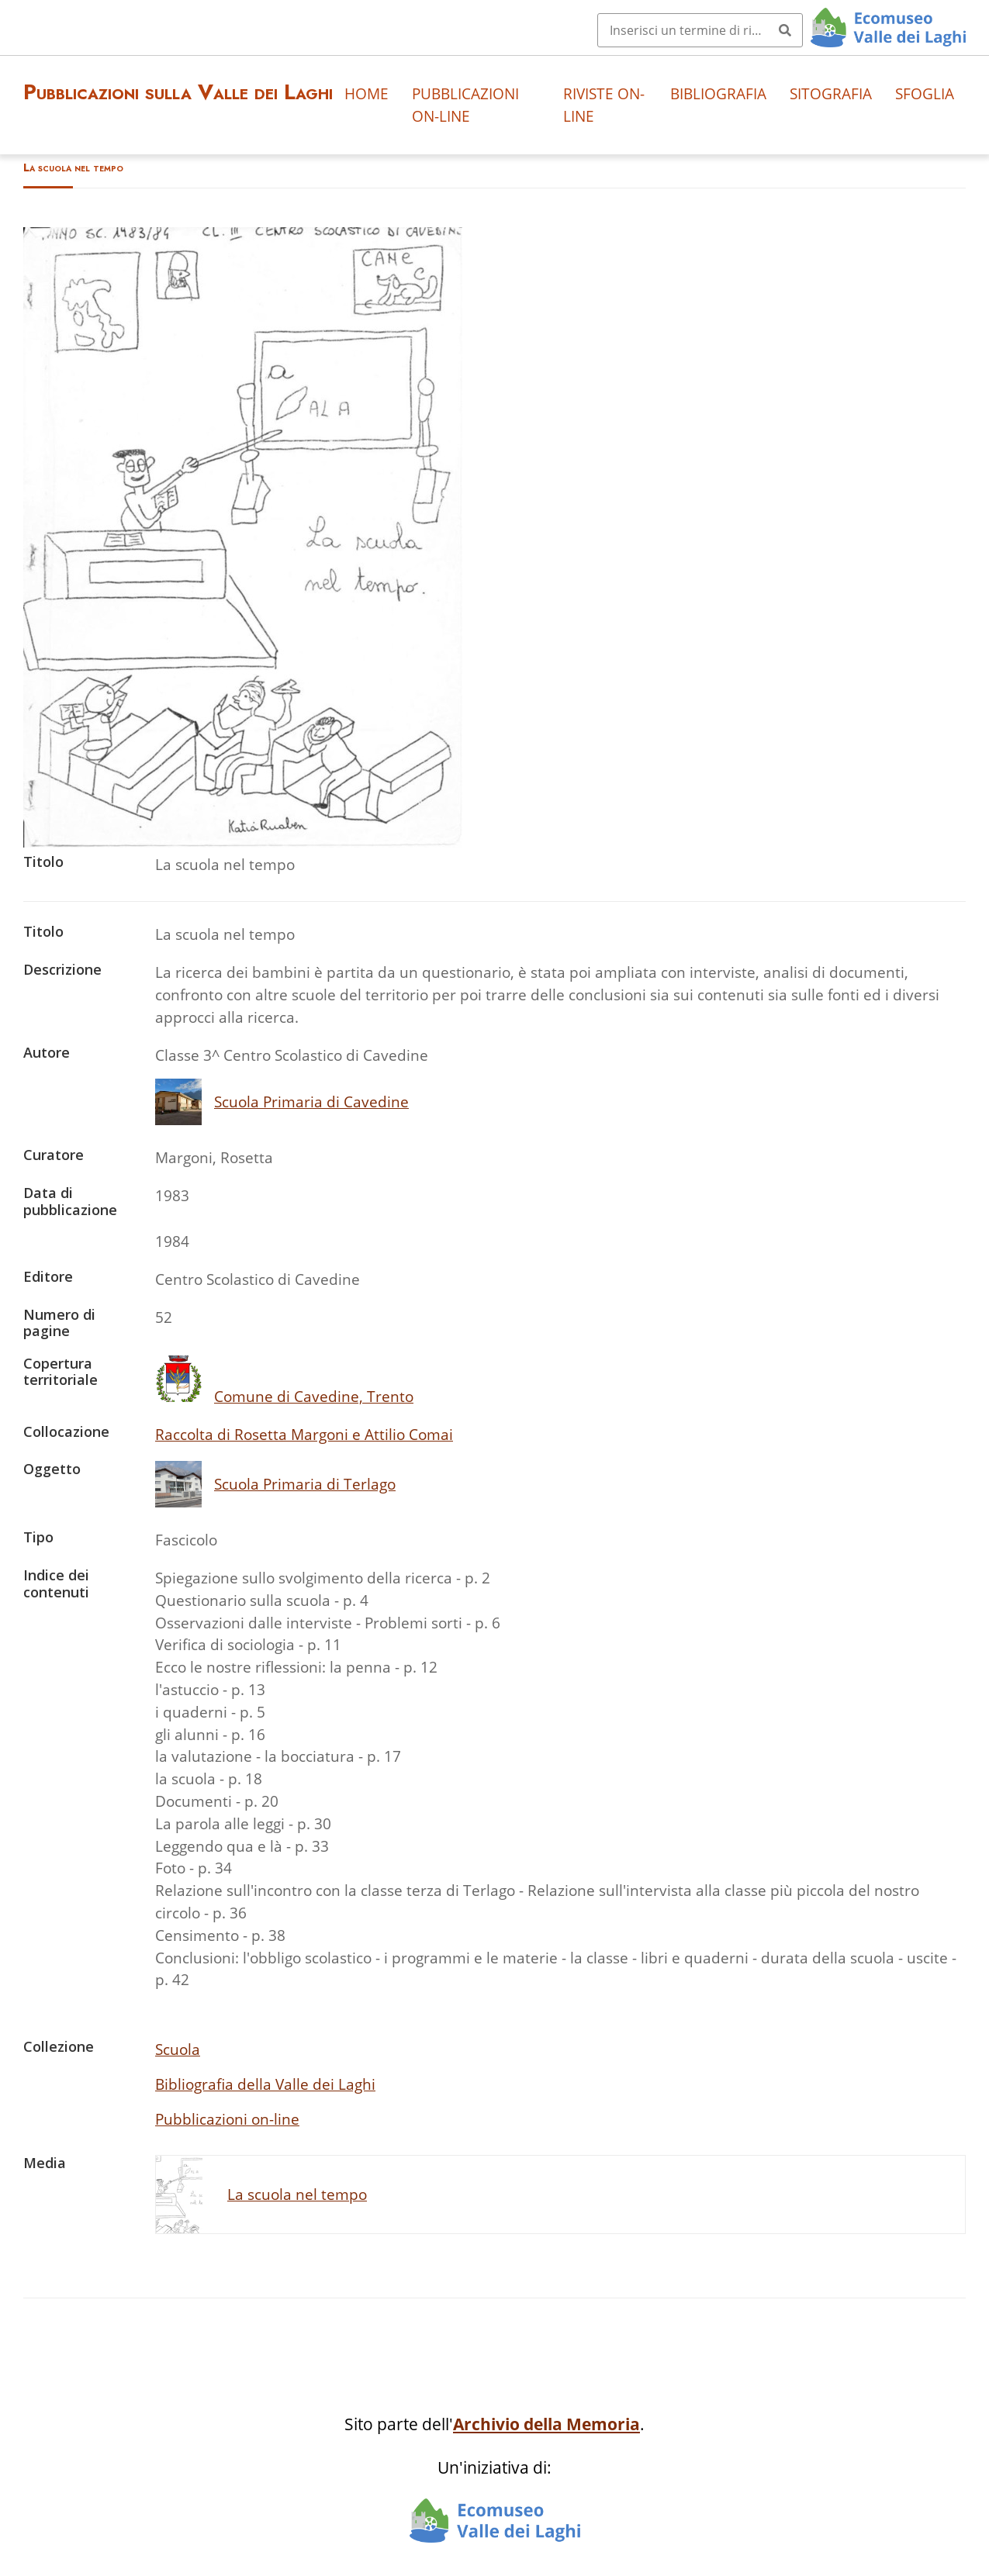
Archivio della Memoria (546, 2424)
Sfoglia (924, 93)
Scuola (177, 2049)
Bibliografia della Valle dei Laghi (265, 2084)
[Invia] (785, 30)
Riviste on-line (604, 104)
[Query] (700, 30)
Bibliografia (718, 93)
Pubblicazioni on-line (465, 104)
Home (366, 93)
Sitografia (831, 93)
